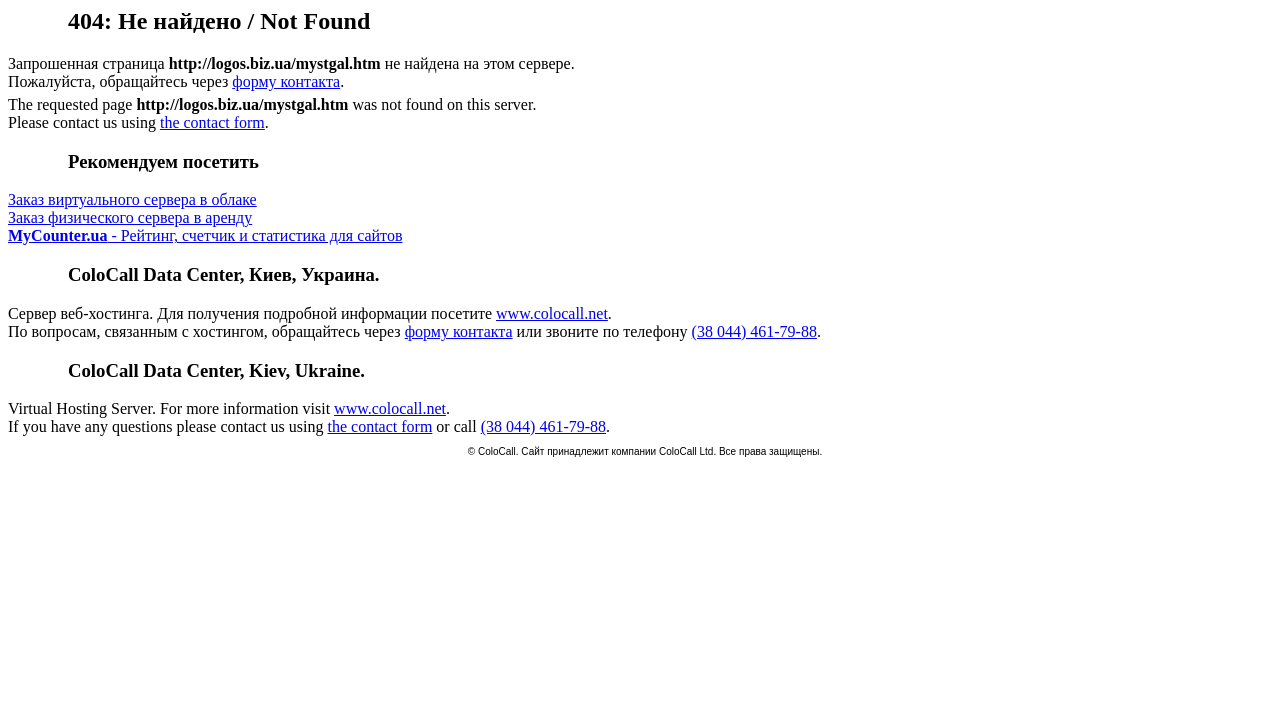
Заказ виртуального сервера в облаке (132, 199)
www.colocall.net (552, 313)
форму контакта (286, 81)
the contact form (212, 122)
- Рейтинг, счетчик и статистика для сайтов (205, 235)
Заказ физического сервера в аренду (130, 217)
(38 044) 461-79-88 (754, 331)
